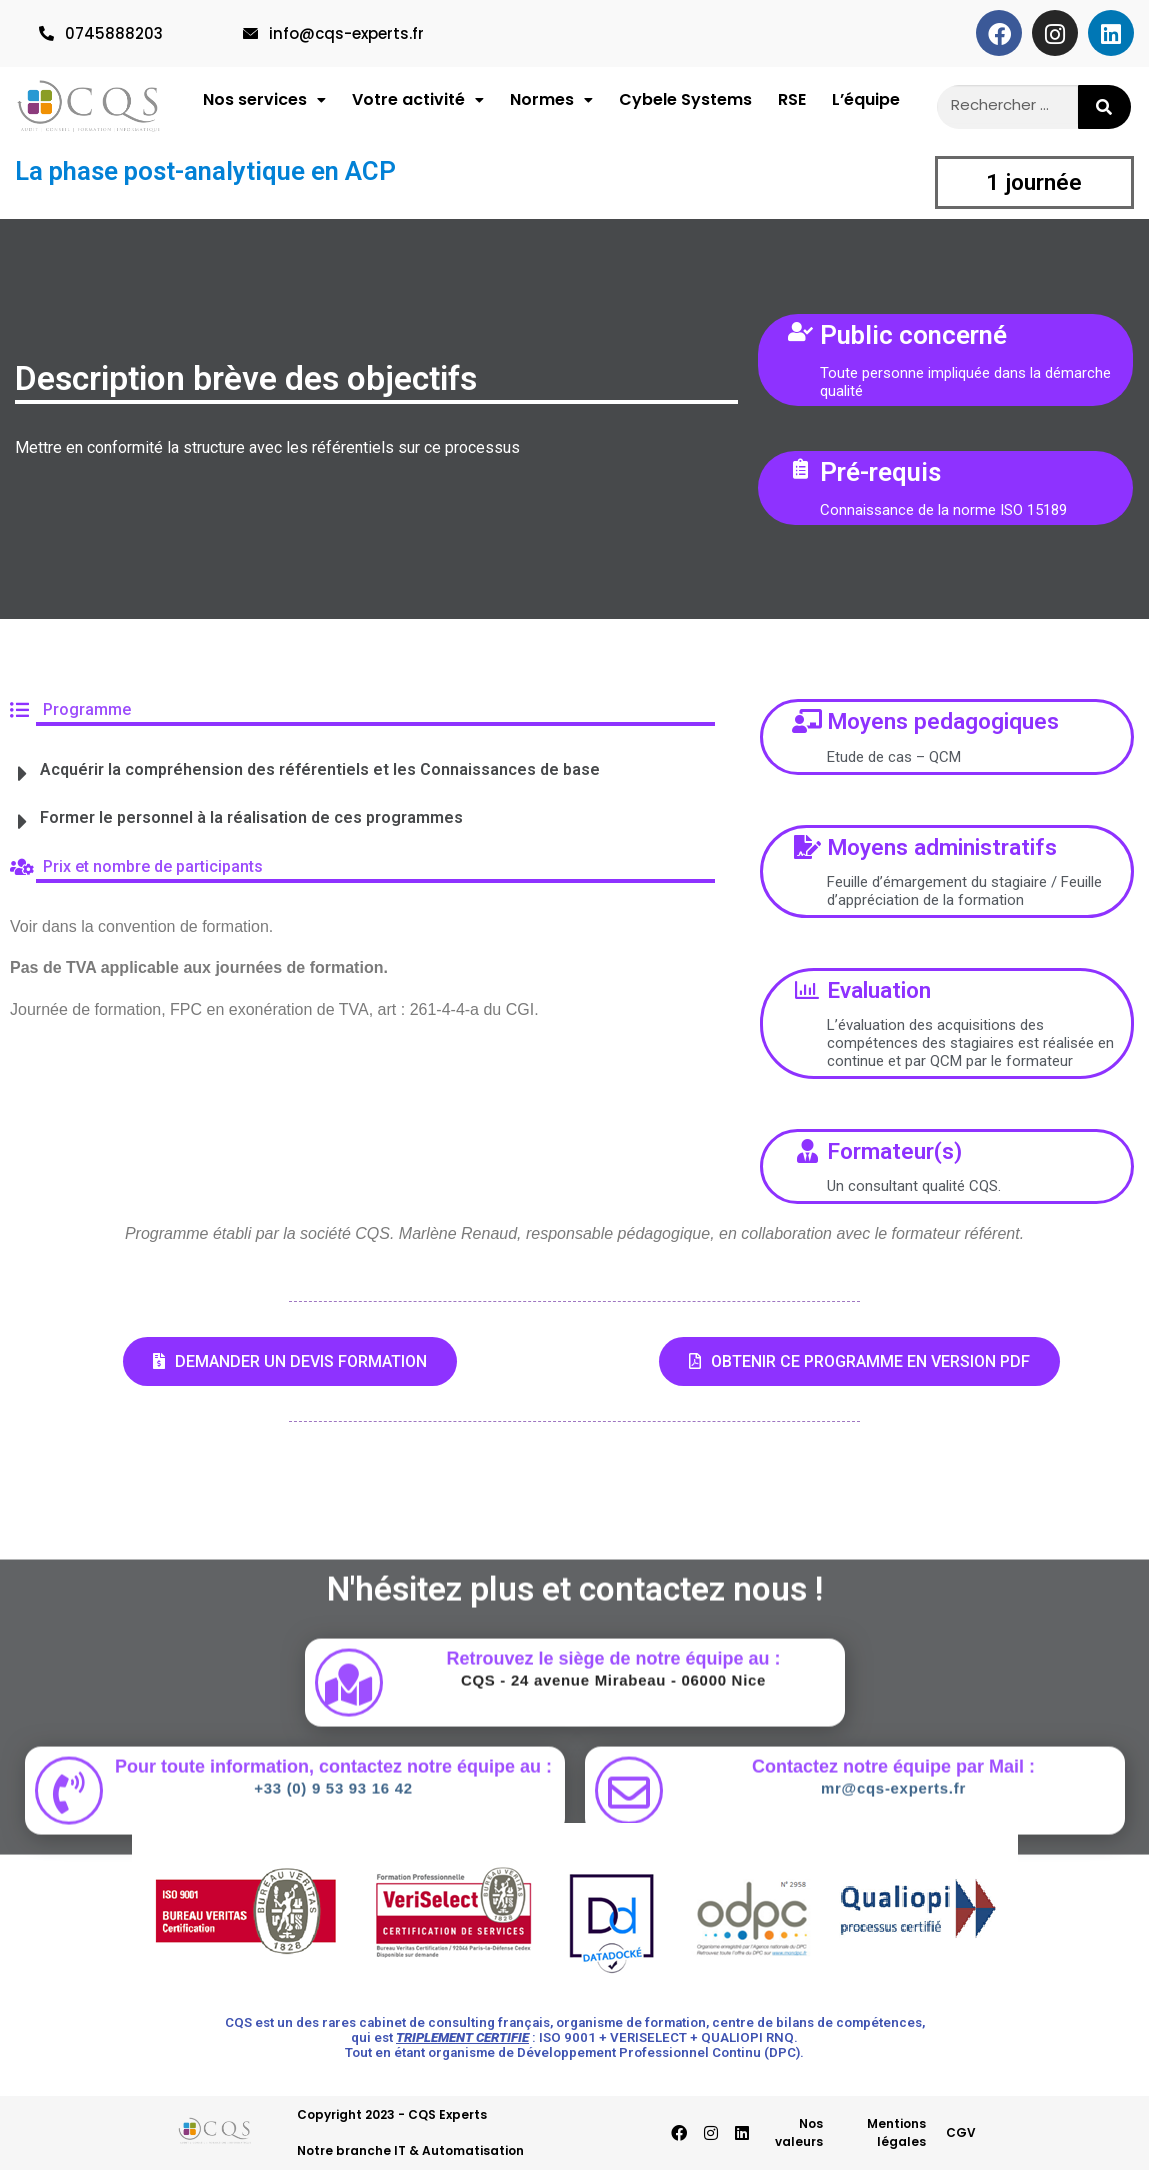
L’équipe (866, 104)
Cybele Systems (685, 104)
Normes (551, 104)
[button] (264, 105)
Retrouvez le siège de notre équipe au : (613, 1797)
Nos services (264, 104)
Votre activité (418, 104)
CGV (961, 2132)
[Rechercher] (1104, 107)
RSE (792, 104)
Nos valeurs (799, 2132)
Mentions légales (896, 2132)
